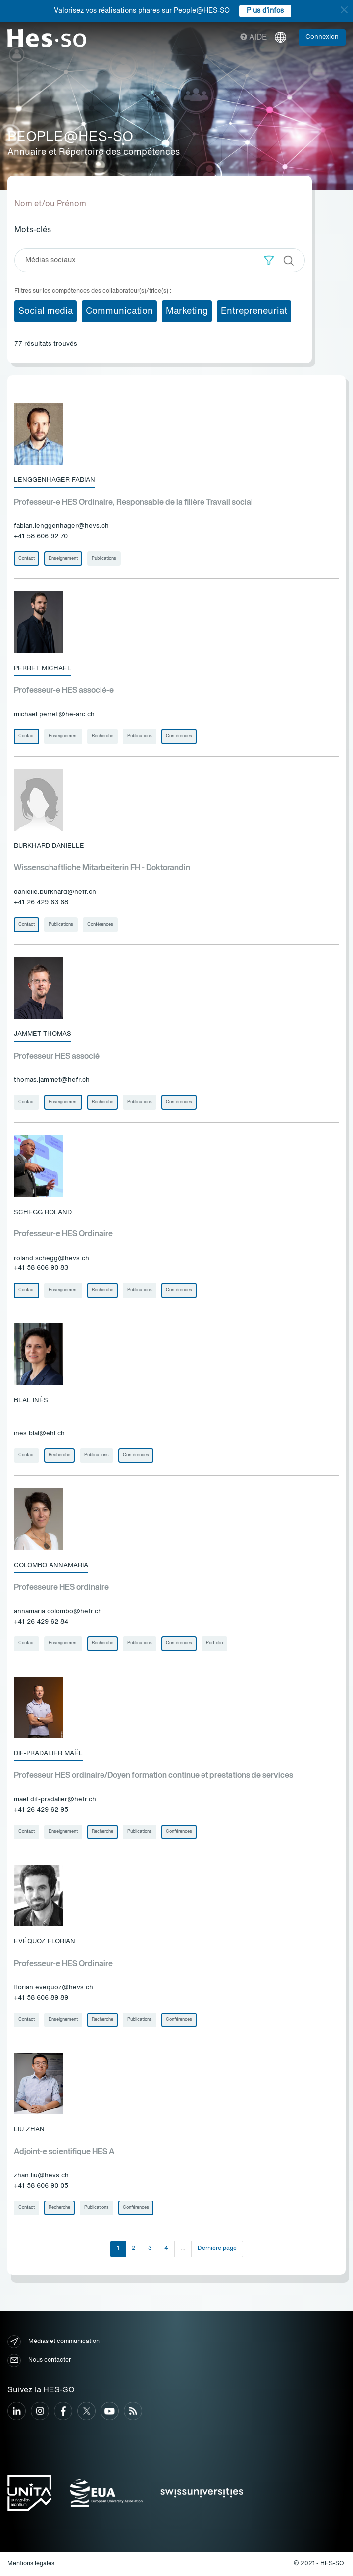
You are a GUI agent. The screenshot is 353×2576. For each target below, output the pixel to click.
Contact (26, 558)
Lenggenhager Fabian (54, 480)
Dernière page (217, 2248)
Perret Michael (42, 668)
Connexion (322, 37)
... (183, 2248)
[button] (269, 260)
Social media (45, 311)
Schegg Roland (43, 1212)
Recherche (102, 736)
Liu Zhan (29, 2129)
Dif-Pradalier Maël (48, 1753)
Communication (119, 311)
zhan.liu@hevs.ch (41, 2175)
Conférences (179, 736)
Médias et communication (53, 2341)
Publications (104, 558)
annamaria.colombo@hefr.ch (58, 1611)
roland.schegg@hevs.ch (51, 1258)
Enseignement (63, 558)
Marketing (187, 311)
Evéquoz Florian (44, 1941)
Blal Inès (31, 1400)
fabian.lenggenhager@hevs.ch (61, 526)
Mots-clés (32, 230)
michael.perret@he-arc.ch (54, 714)
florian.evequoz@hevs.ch (53, 1987)
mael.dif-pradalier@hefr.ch (55, 1799)
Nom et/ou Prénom (50, 204)
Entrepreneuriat (254, 311)
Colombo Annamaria (51, 1565)
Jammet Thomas (42, 1034)
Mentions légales (30, 2564)
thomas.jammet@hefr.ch (52, 1080)
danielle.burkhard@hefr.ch (55, 892)
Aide (253, 38)
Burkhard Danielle (49, 846)
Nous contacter (39, 2360)
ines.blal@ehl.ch (39, 1433)
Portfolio (214, 1643)
